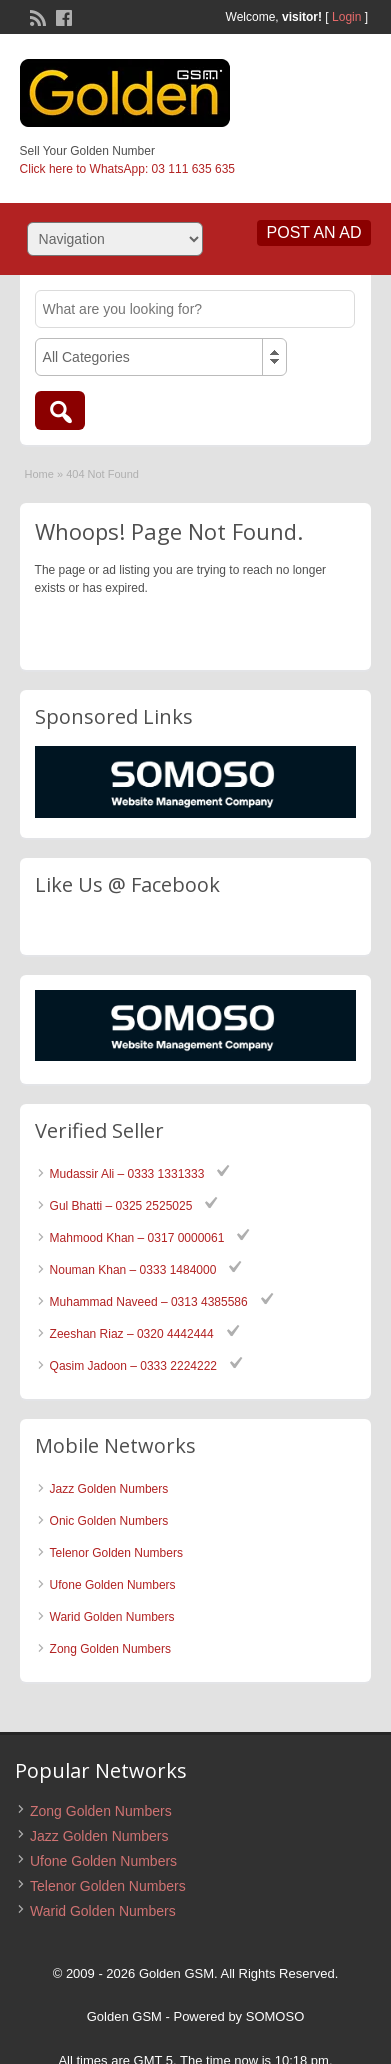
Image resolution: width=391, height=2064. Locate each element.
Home (39, 474)
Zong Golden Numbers (110, 1649)
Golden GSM (124, 2016)
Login (346, 17)
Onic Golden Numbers (109, 1521)
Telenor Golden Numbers (116, 1553)
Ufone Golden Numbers (113, 1585)
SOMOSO (275, 2016)
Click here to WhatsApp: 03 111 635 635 (127, 169)
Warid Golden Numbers (112, 1617)
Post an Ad (314, 232)
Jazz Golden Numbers (109, 1489)
